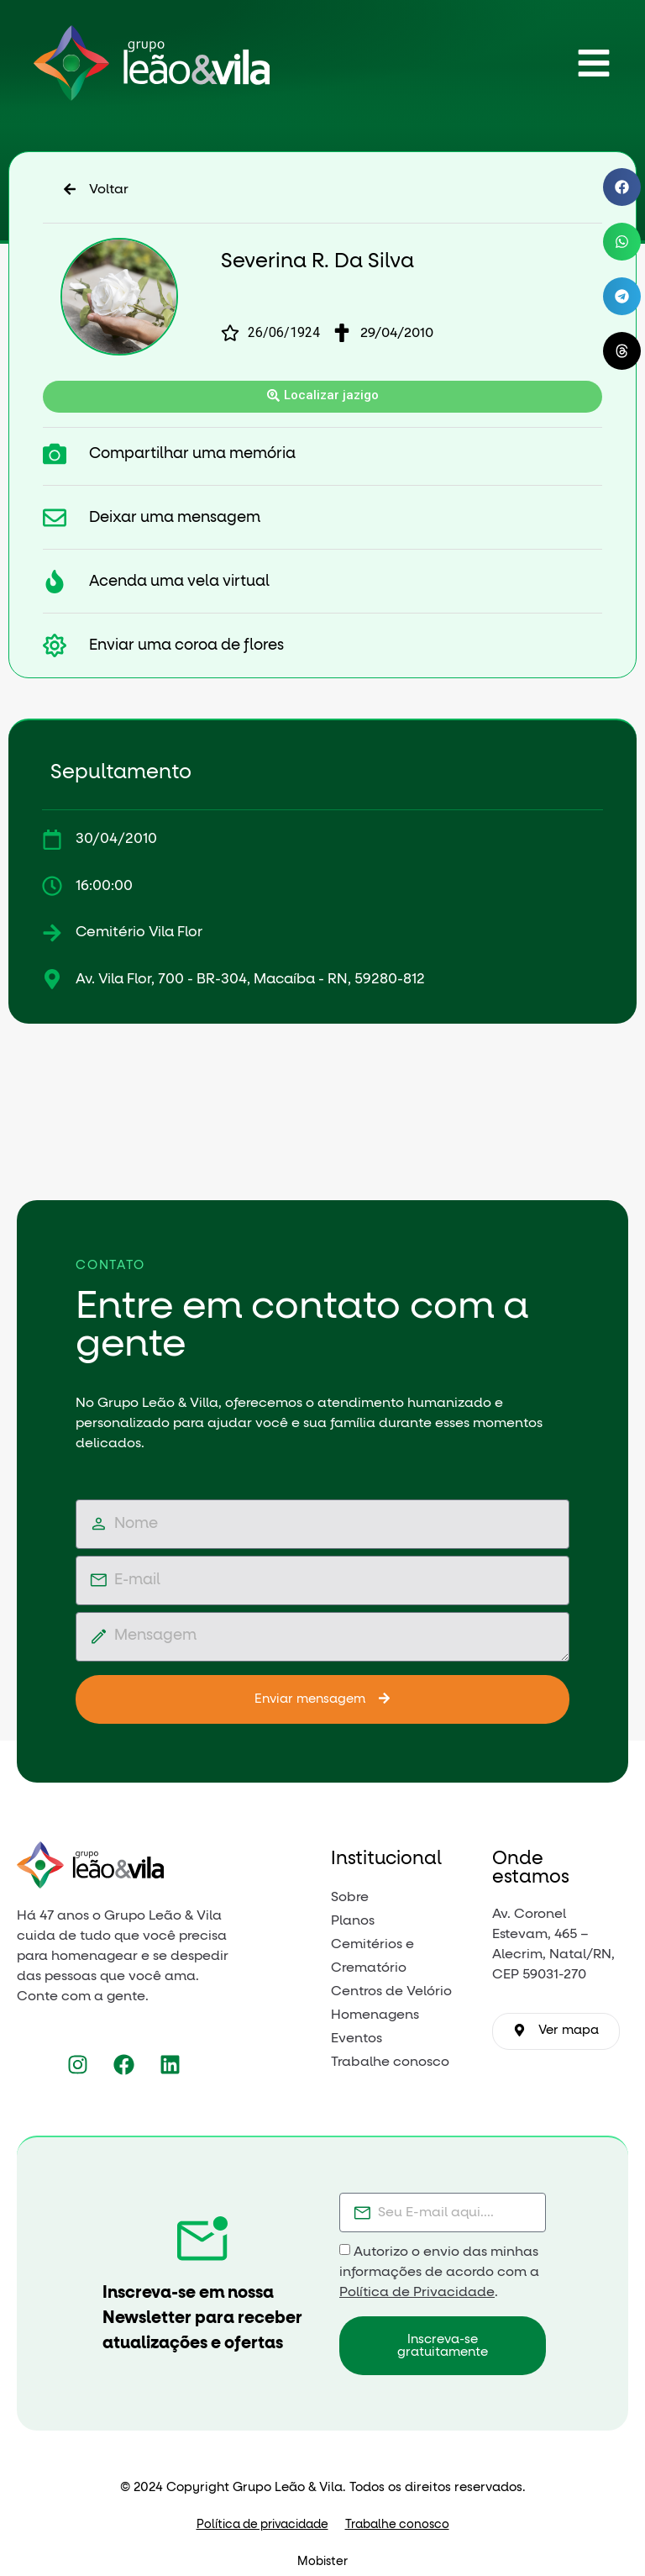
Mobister (322, 2562)
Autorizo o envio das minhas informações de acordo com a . (439, 2272)
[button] (622, 187)
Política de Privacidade (417, 2292)
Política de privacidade (262, 2525)
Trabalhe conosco (397, 2525)
